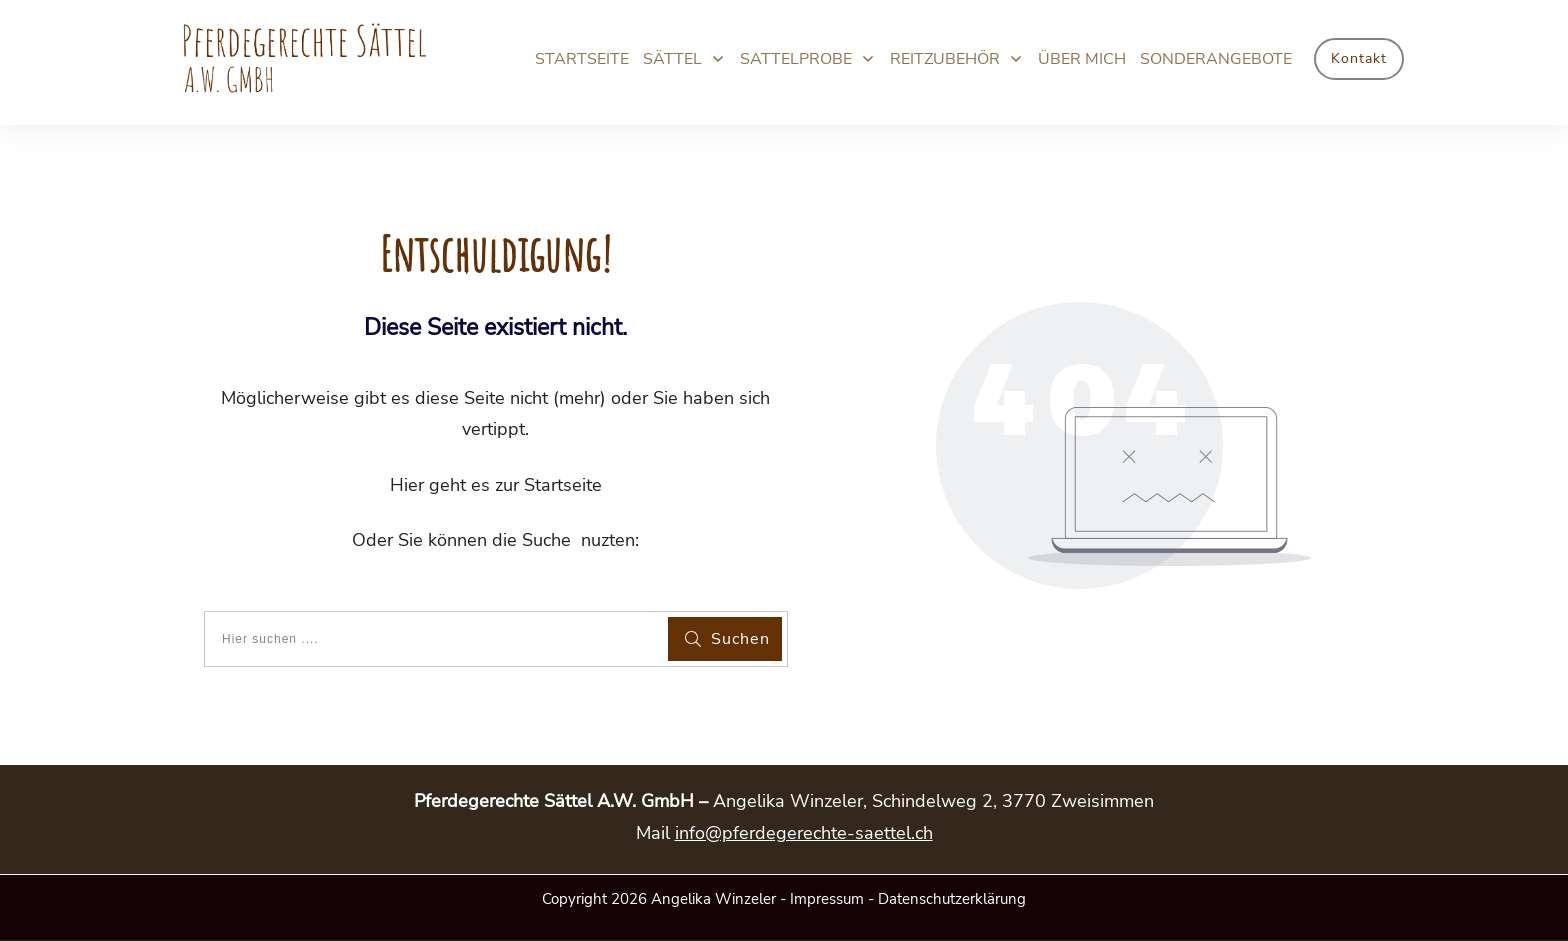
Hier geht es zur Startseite (496, 485)
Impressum (827, 899)
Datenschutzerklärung (952, 899)
